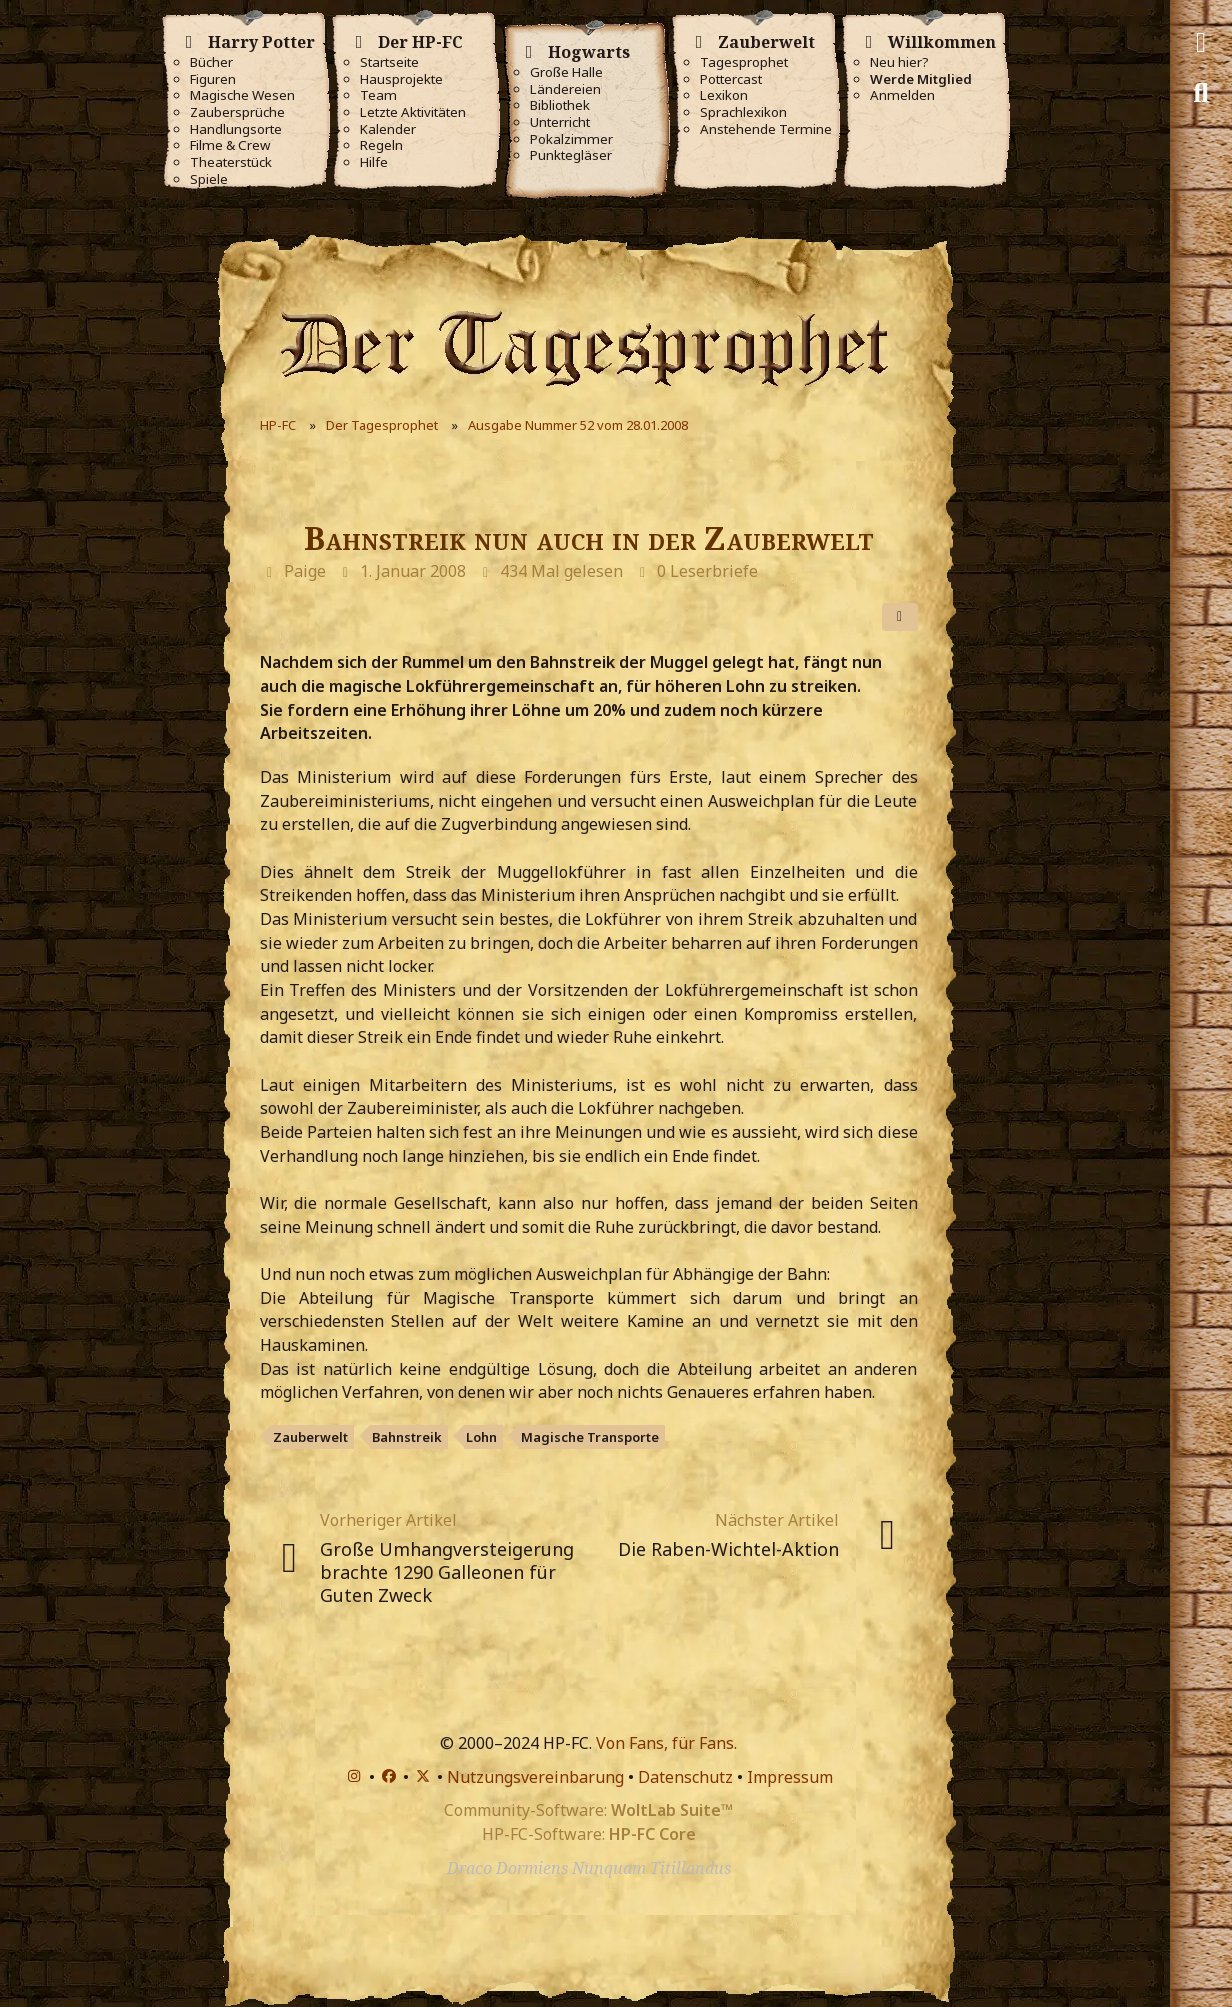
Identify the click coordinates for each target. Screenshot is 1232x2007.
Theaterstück (231, 162)
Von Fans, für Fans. (666, 1743)
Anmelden (902, 95)
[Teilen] (900, 617)
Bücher (211, 62)
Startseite (389, 62)
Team (378, 95)
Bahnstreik (407, 1437)
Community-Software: (588, 1810)
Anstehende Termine (766, 129)
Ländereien (565, 89)
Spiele (209, 179)
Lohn (481, 1437)
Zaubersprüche (237, 112)
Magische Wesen (242, 95)
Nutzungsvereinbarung (535, 1777)
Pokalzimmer (571, 139)
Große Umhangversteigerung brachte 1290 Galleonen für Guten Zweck (447, 1572)
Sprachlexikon (743, 112)
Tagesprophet (744, 62)
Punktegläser (571, 155)
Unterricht (560, 122)
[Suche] (1201, 93)
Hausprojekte (401, 79)
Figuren (213, 79)
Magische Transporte (590, 1437)
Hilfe (374, 162)
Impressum (790, 1777)
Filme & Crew (230, 145)
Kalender (388, 129)
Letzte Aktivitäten (413, 112)
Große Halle (566, 72)
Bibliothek (560, 105)
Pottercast (731, 79)
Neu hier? (899, 62)
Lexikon (724, 95)
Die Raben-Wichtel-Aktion (728, 1549)
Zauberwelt (310, 1437)
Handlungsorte (236, 129)
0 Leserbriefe (707, 571)
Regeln (381, 145)
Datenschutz (685, 1777)
